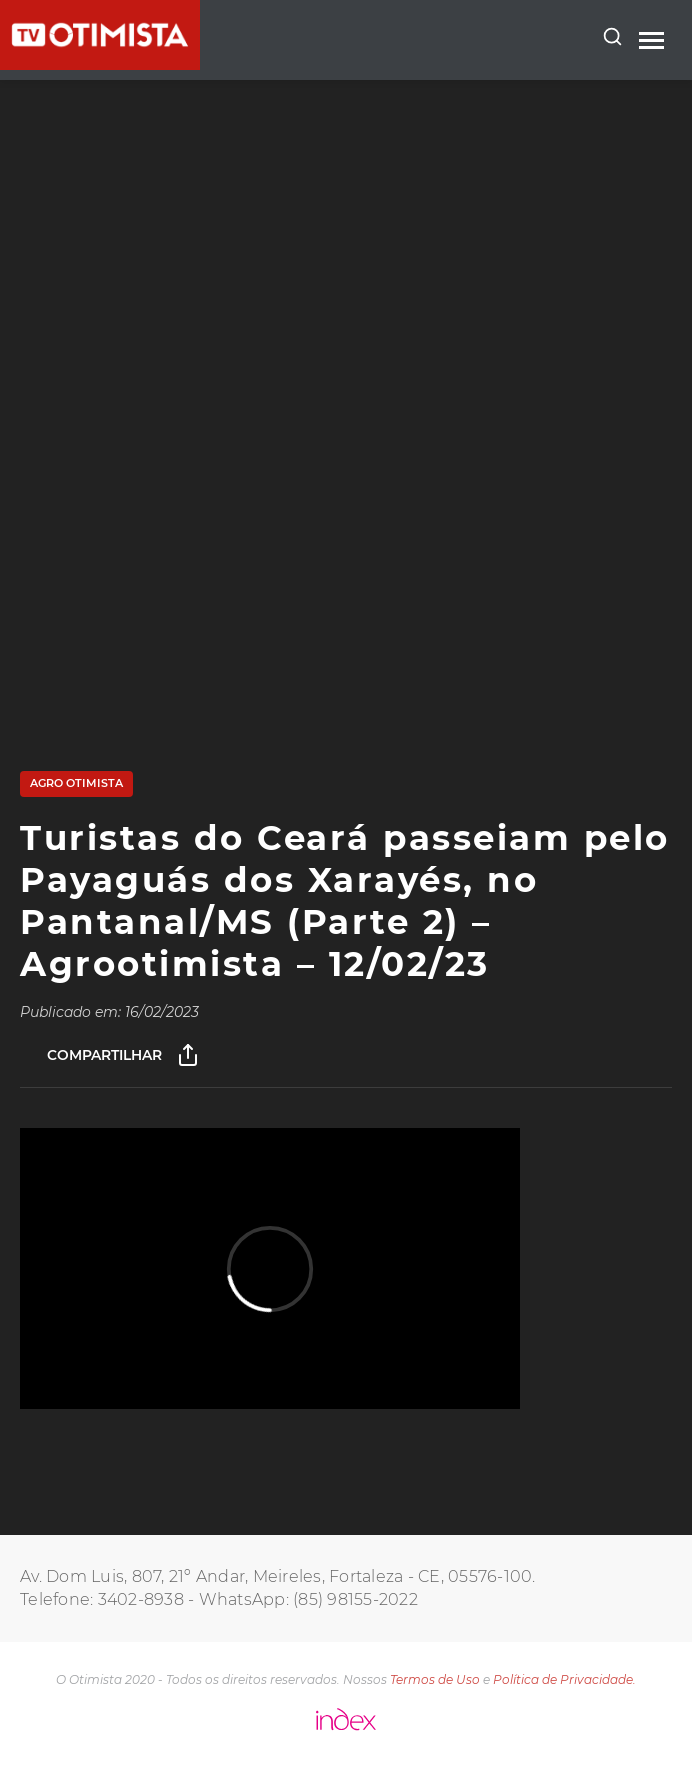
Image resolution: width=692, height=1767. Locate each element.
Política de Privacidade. (564, 1679)
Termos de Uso (435, 1679)
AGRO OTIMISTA (76, 783)
